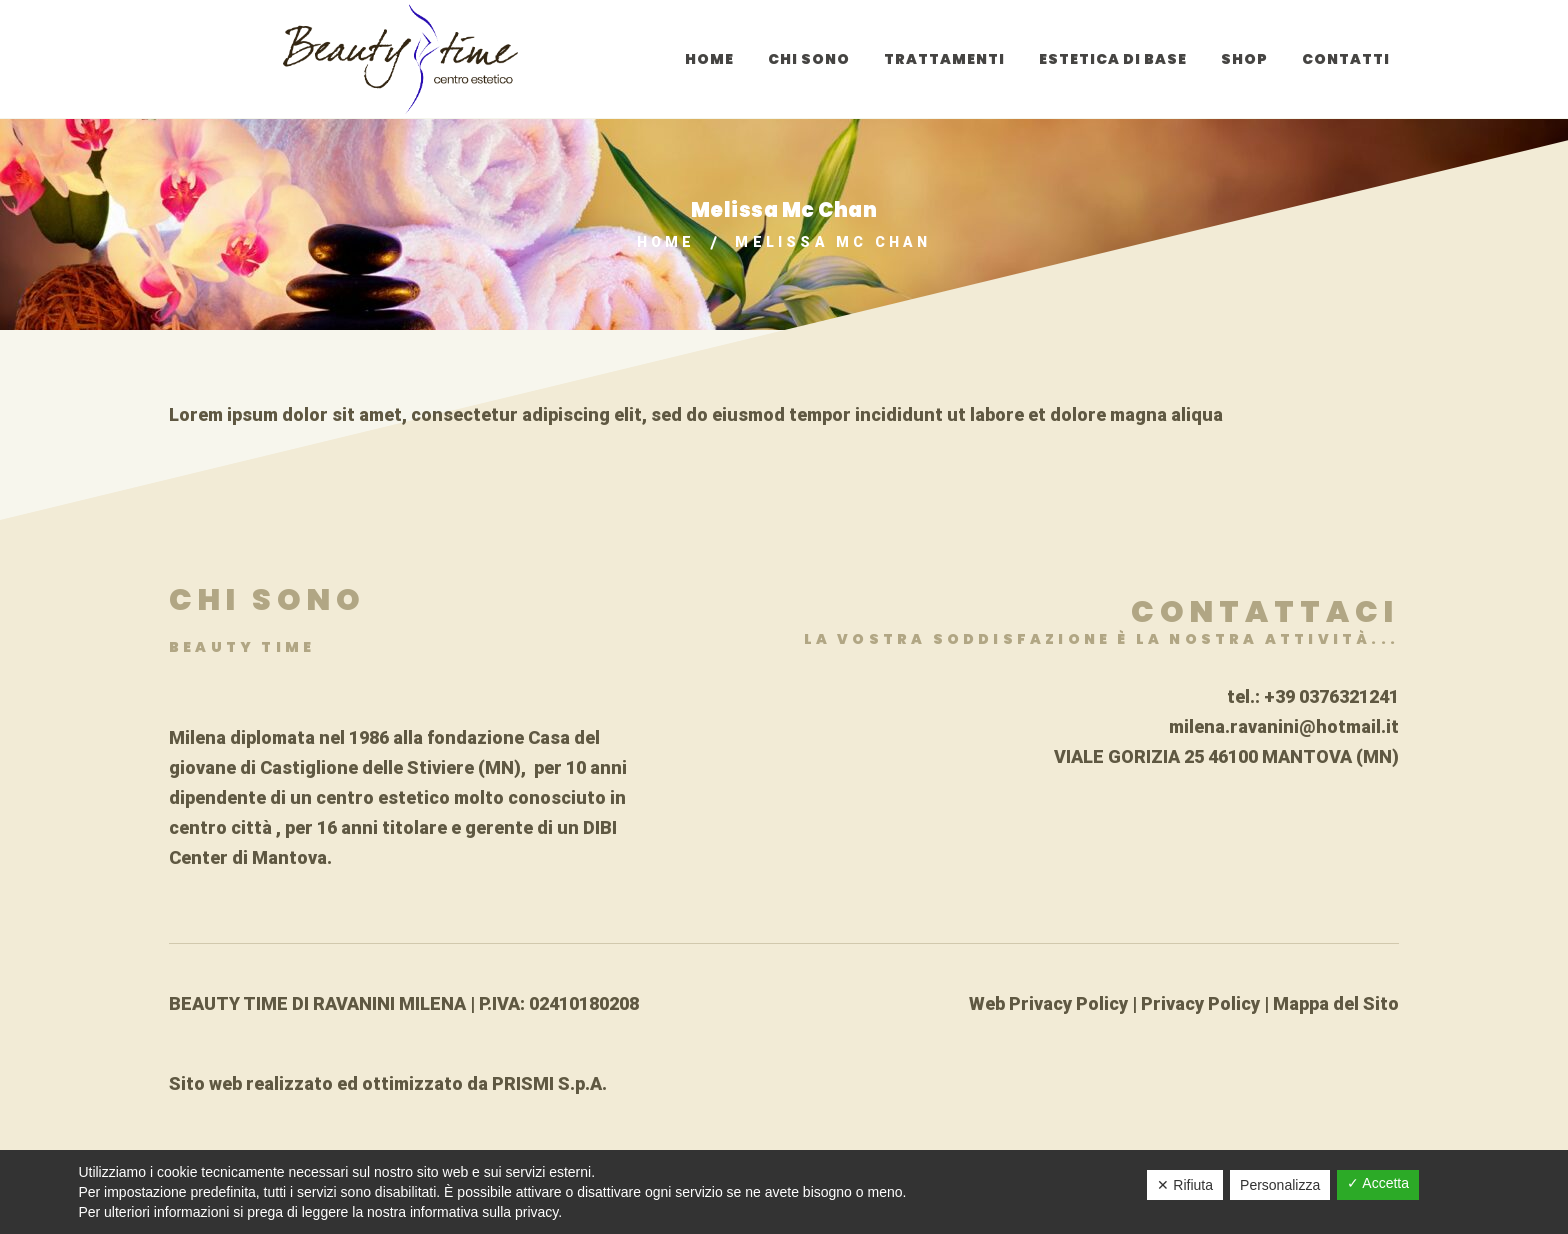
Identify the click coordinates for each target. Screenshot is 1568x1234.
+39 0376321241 (1331, 696)
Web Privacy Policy (1048, 1003)
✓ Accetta (1378, 1183)
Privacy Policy (1200, 1003)
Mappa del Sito (1336, 1003)
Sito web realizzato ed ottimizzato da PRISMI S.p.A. (388, 1083)
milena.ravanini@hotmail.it (1284, 726)
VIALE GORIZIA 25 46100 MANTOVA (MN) (1226, 756)
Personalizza (1280, 1185)
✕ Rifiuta (1185, 1185)
